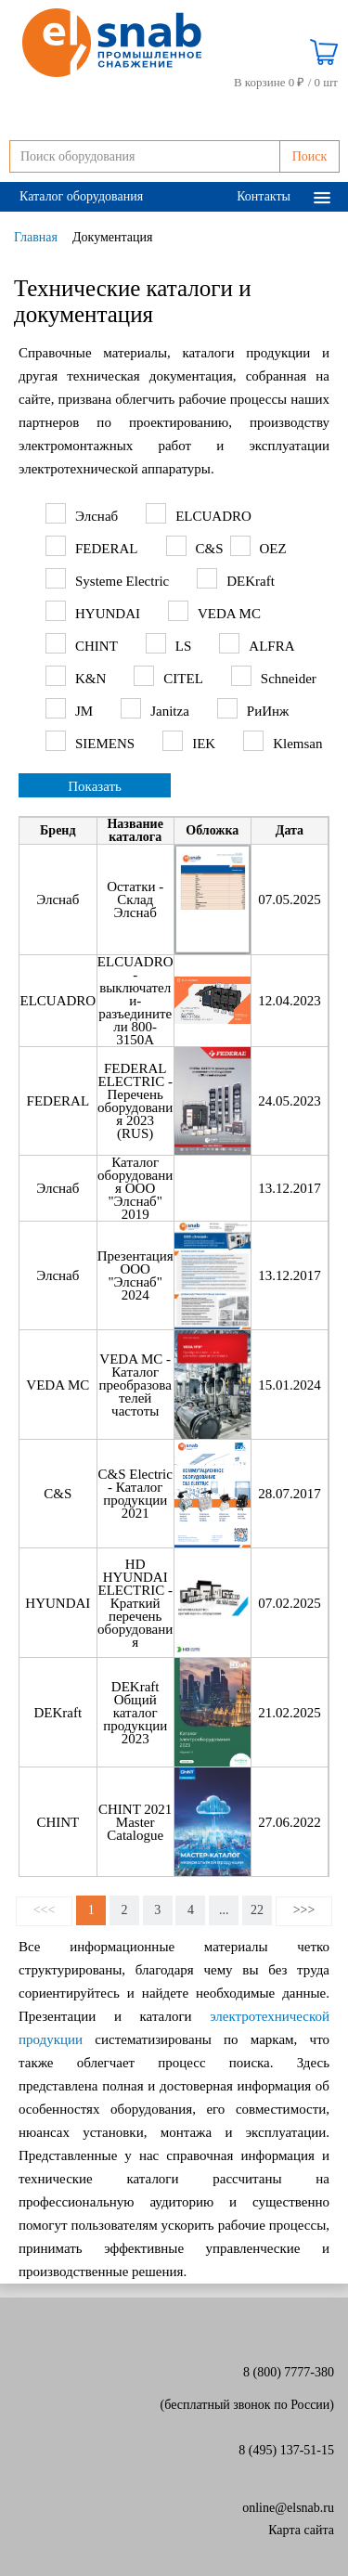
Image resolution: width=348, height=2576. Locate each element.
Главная (36, 237)
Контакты (263, 196)
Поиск (310, 156)
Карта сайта (301, 2530)
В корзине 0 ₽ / (286, 82)
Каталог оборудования (81, 196)
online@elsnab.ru (288, 2508)
